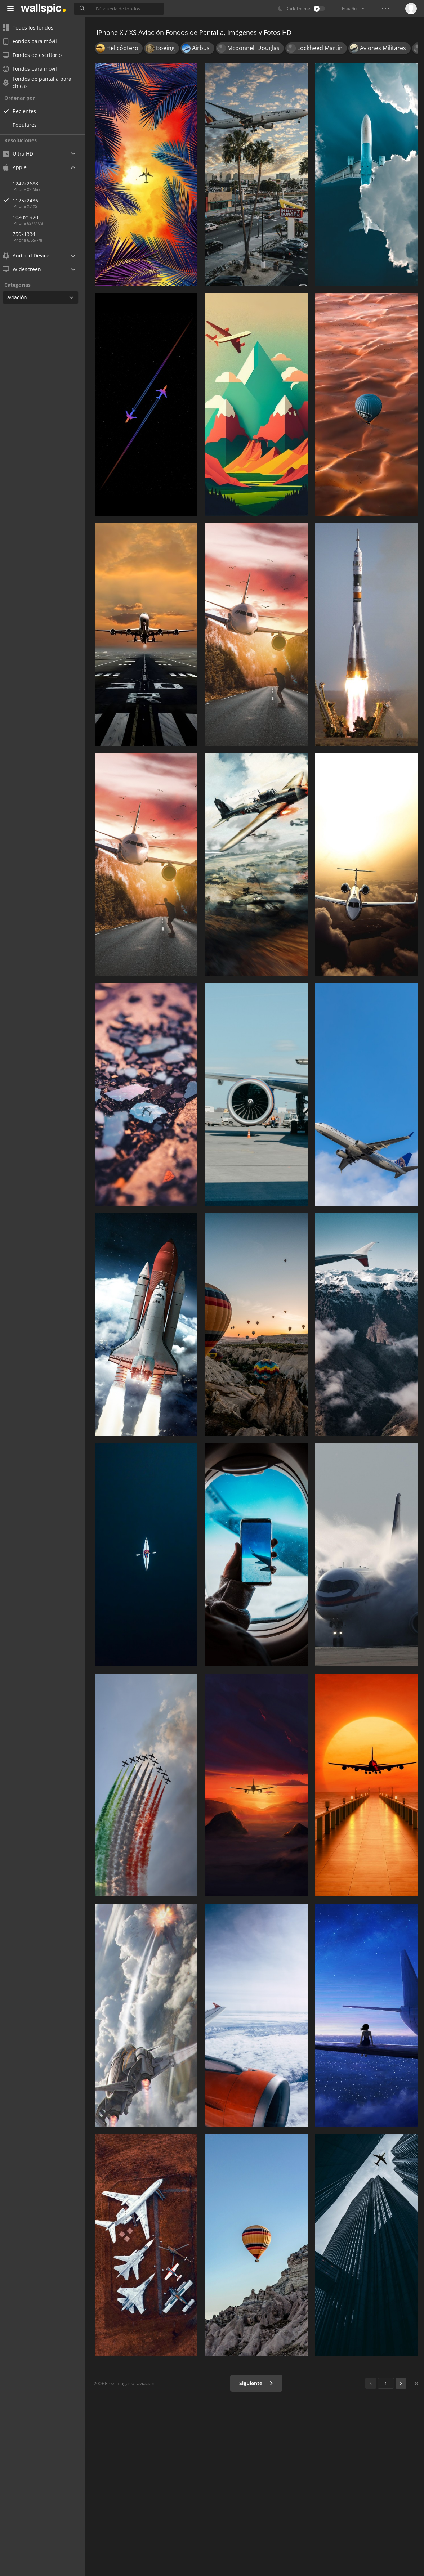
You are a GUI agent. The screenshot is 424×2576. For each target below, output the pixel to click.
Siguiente (257, 2383)
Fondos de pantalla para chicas (41, 82)
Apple (19, 167)
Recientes (29, 111)
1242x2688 (30, 183)
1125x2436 (53, 200)
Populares (29, 124)
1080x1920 (30, 217)
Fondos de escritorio (36, 54)
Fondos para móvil (34, 41)
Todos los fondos (32, 27)
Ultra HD (22, 153)
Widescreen (26, 269)
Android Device (30, 255)
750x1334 (28, 234)
